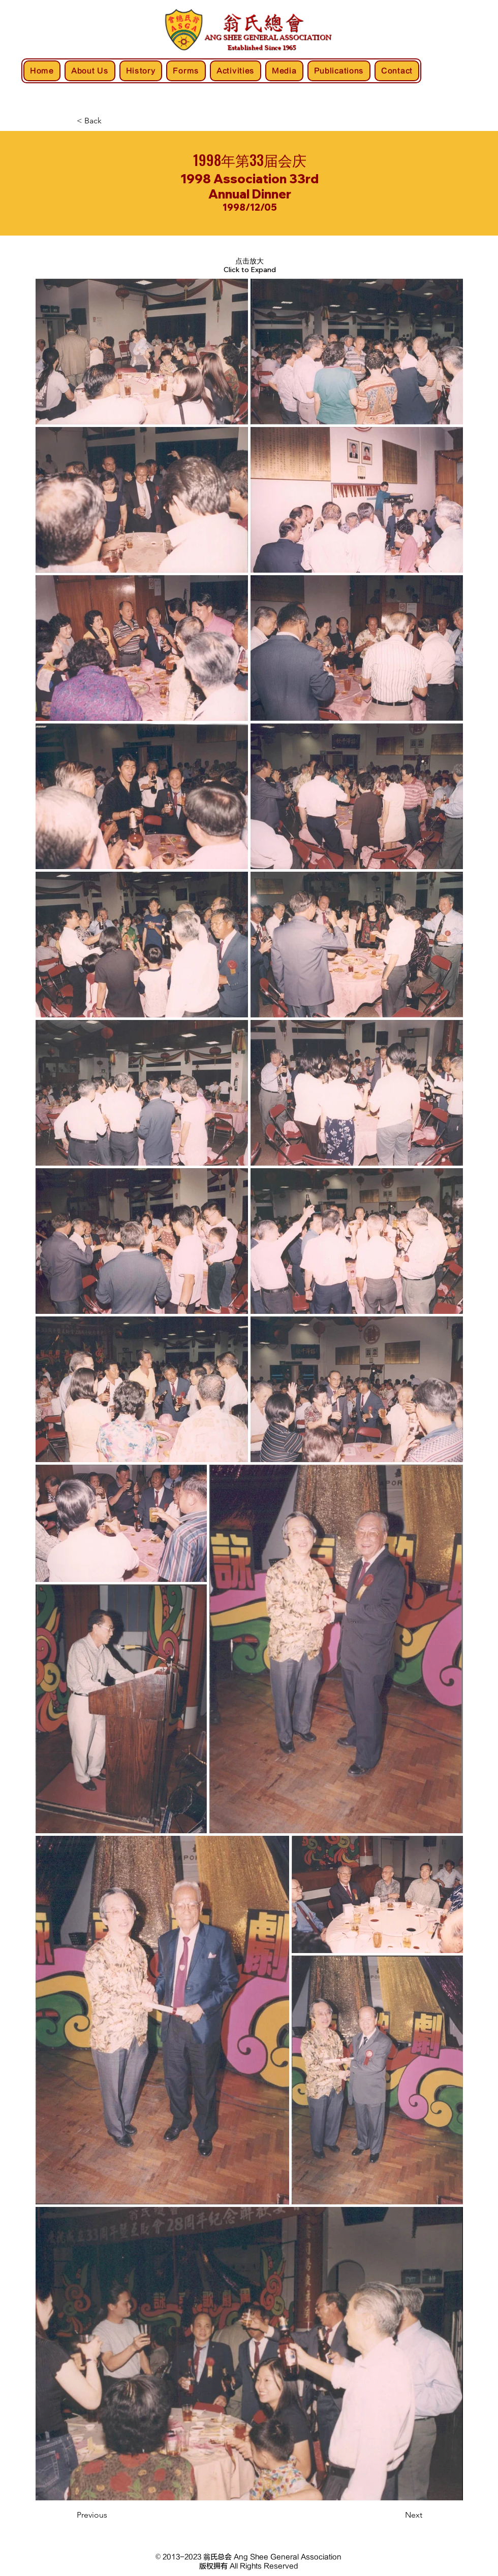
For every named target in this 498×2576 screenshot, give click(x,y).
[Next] (396, 2515)
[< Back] (110, 121)
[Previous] (110, 2515)
